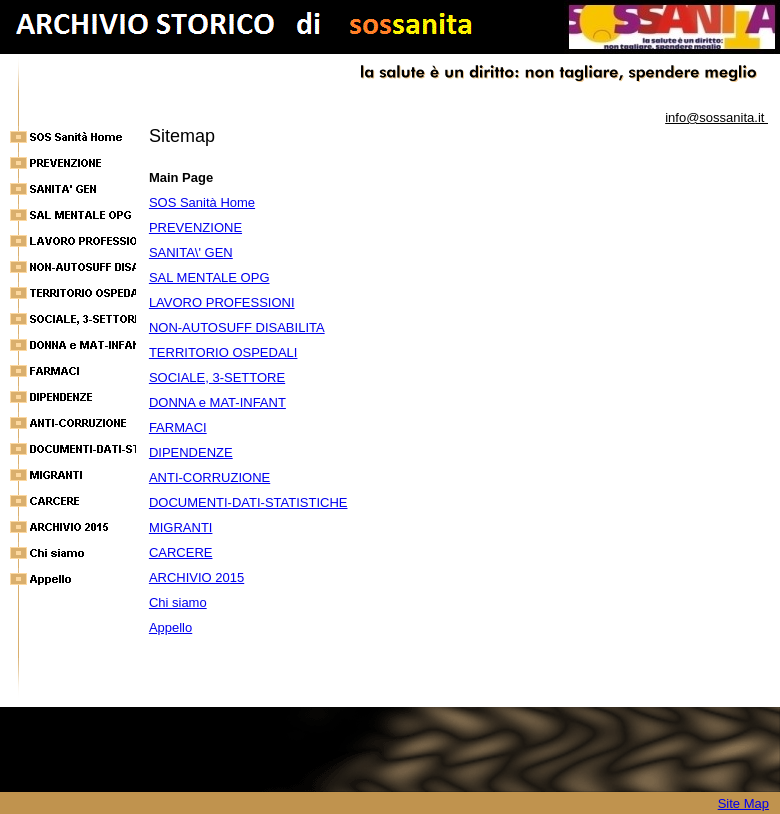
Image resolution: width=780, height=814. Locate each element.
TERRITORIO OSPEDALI (223, 352)
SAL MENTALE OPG (209, 277)
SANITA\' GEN (191, 252)
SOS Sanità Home (202, 202)
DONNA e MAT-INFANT (217, 402)
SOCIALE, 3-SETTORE (217, 377)
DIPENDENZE (191, 452)
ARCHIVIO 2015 (196, 577)
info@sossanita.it (716, 117)
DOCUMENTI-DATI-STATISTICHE (248, 502)
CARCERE (181, 552)
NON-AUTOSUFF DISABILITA (237, 327)
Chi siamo (178, 602)
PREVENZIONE (195, 227)
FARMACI (178, 427)
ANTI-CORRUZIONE (209, 477)
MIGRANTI (181, 527)
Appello (170, 627)
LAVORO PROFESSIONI (222, 302)
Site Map (743, 803)
